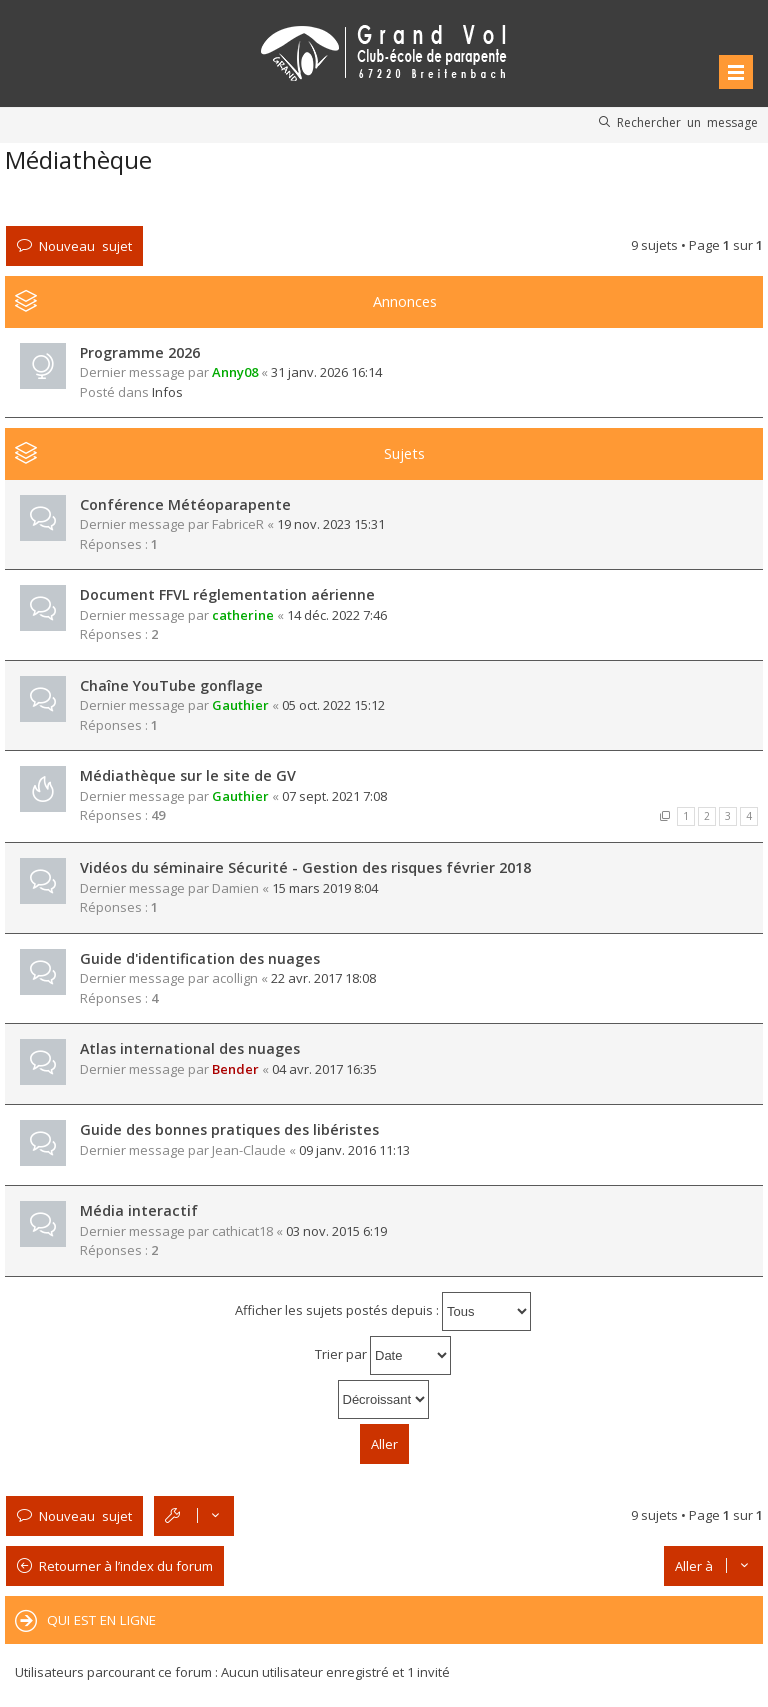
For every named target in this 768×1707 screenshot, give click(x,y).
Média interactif (139, 1210)
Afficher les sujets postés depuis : (383, 1311)
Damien (235, 888)
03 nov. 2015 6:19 (336, 1231)
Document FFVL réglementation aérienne (227, 594)
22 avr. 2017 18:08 (323, 978)
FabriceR (238, 524)
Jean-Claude (249, 1150)
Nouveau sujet (85, 245)
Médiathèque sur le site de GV (188, 775)
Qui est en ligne (101, 1620)
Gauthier (240, 705)
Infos (167, 392)
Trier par (383, 1355)
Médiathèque (78, 159)
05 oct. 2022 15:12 (333, 705)
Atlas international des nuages (190, 1048)
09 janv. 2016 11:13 (354, 1150)
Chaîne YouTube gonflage (171, 685)
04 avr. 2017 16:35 (324, 1069)
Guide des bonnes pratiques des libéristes (229, 1129)
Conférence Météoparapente (185, 504)
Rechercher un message (687, 122)
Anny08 (235, 372)
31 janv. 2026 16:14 (326, 372)
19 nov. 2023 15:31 (331, 524)
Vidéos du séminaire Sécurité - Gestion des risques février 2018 (305, 867)
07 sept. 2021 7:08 (334, 796)
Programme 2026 (140, 352)
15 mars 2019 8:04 (325, 888)
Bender (235, 1069)
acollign (235, 978)
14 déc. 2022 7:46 (337, 615)
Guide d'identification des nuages (200, 958)
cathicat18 (242, 1231)
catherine (243, 615)
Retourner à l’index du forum (126, 1566)
